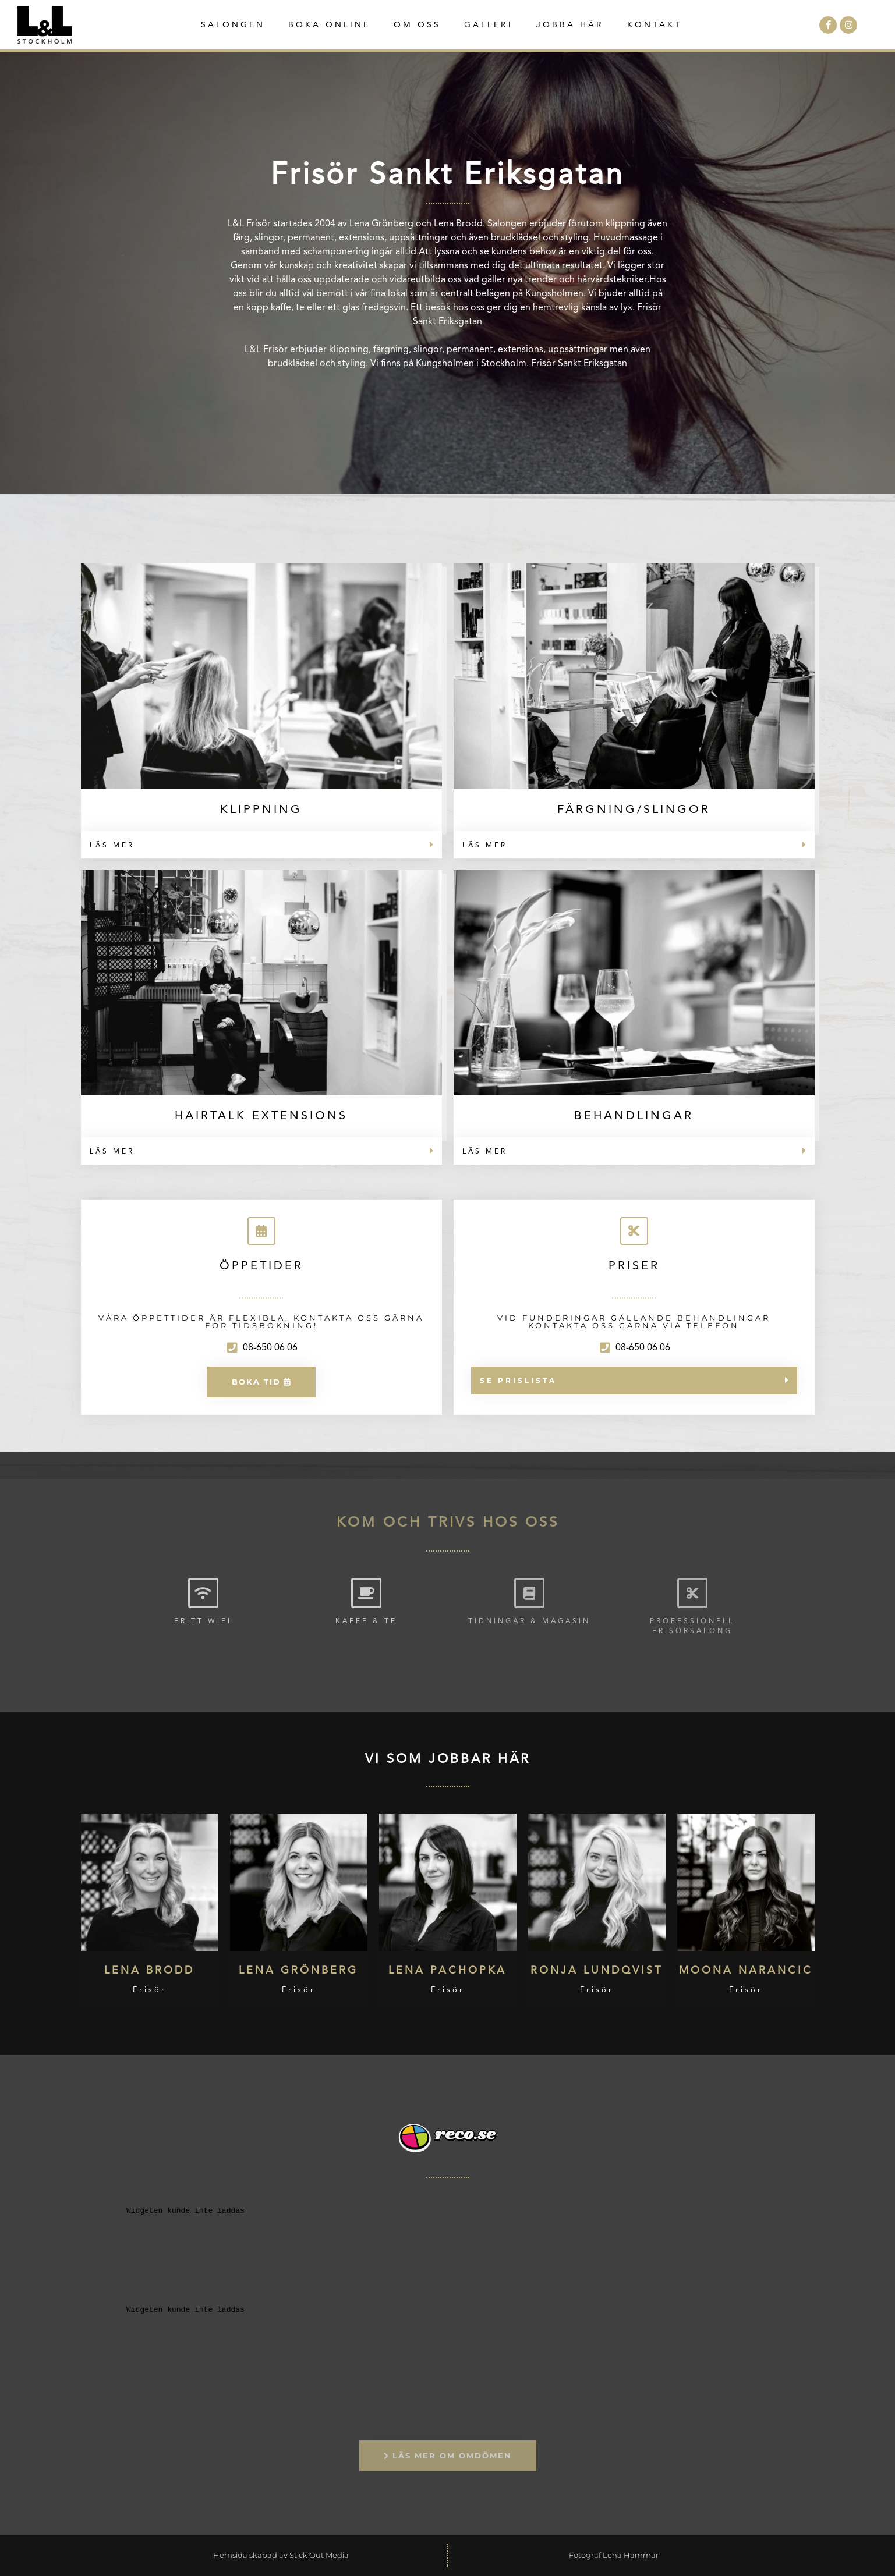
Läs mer (112, 845)
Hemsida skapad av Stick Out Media (281, 2555)
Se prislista (518, 1380)
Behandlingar (634, 1116)
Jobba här (570, 25)
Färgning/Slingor (633, 810)
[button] (261, 844)
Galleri (488, 25)
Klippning (261, 810)
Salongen (233, 25)
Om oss (417, 25)
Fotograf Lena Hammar (614, 2555)
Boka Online (329, 25)
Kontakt (654, 25)
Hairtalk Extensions (261, 1116)
